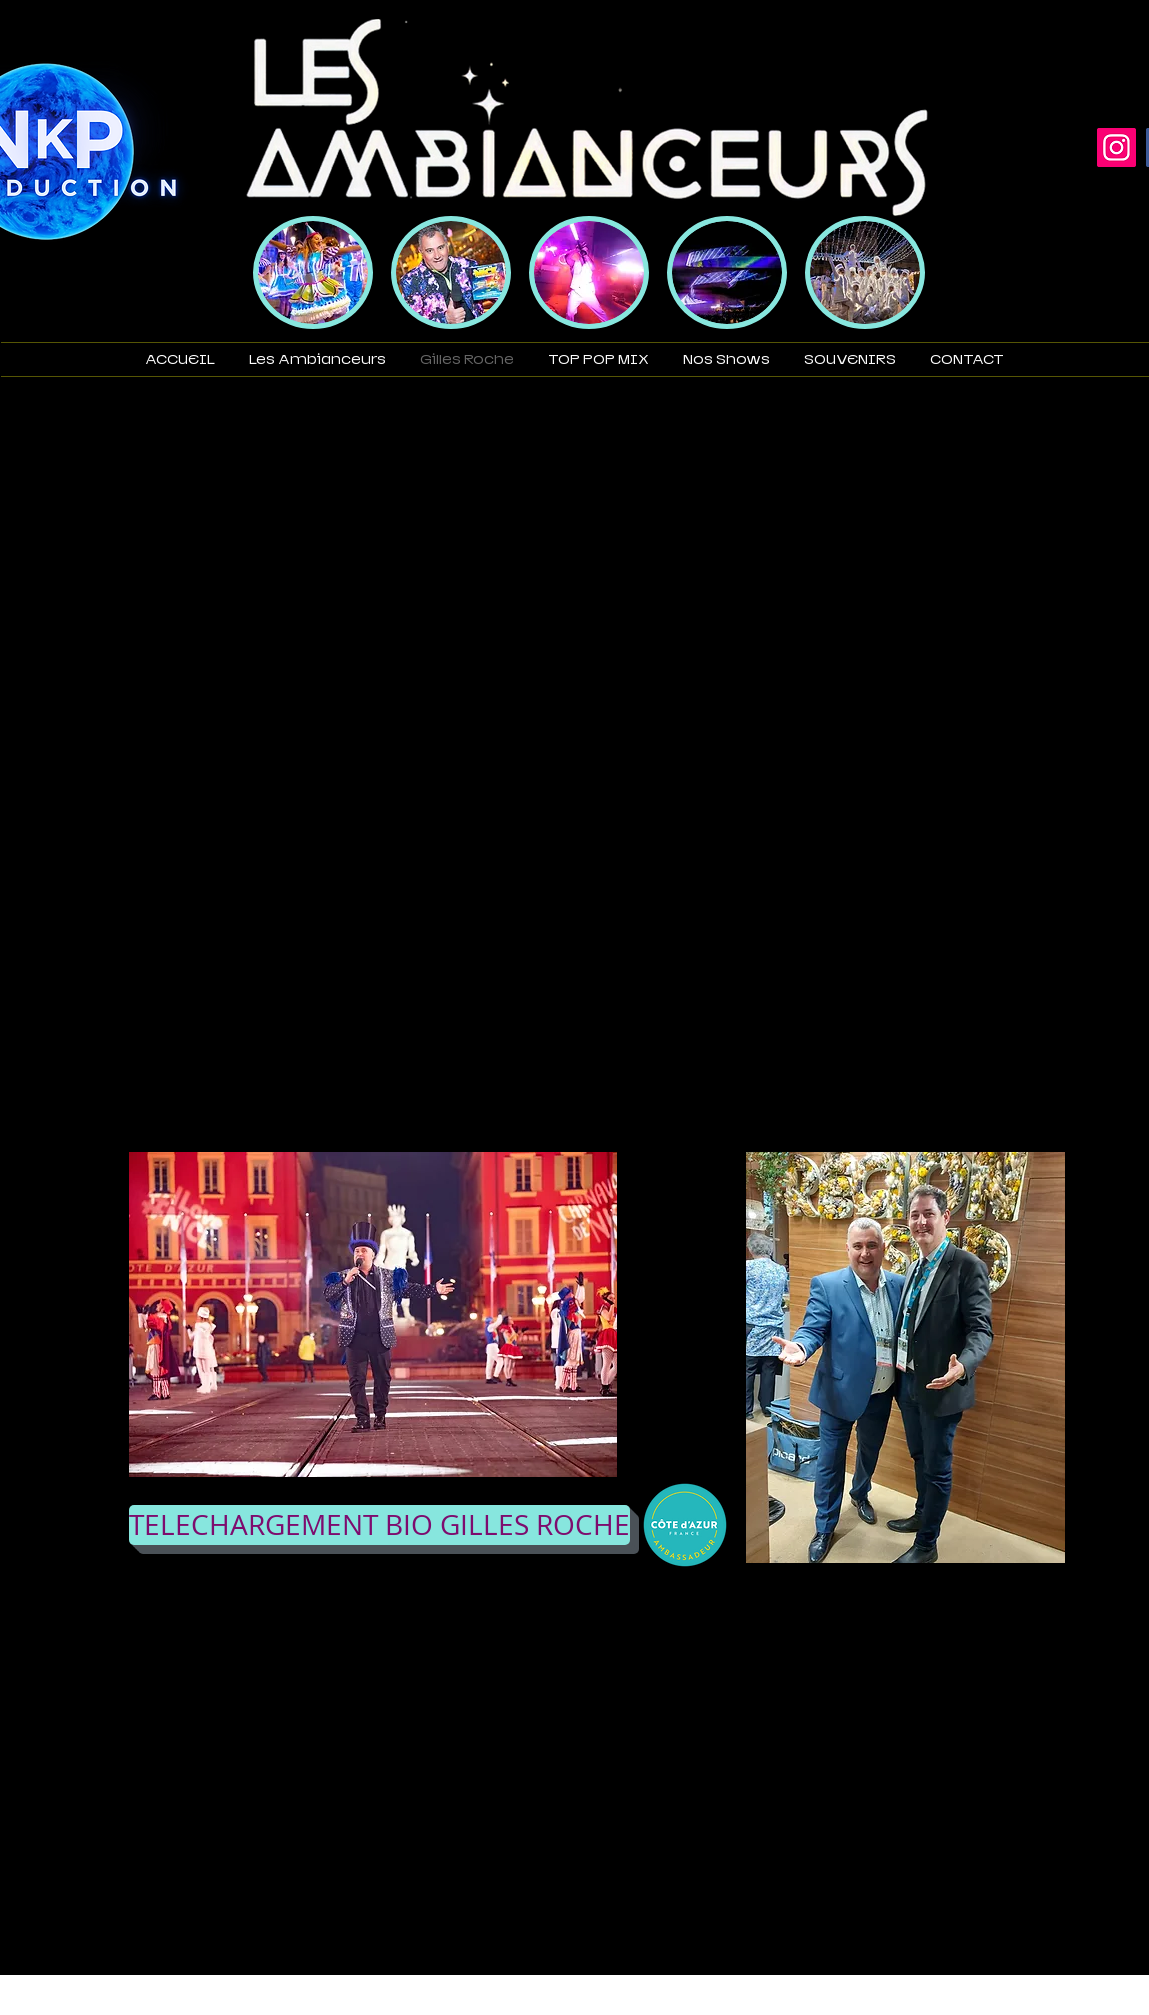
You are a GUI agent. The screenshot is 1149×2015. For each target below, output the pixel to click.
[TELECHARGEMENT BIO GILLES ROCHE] (379, 1525)
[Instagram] (1116, 147)
